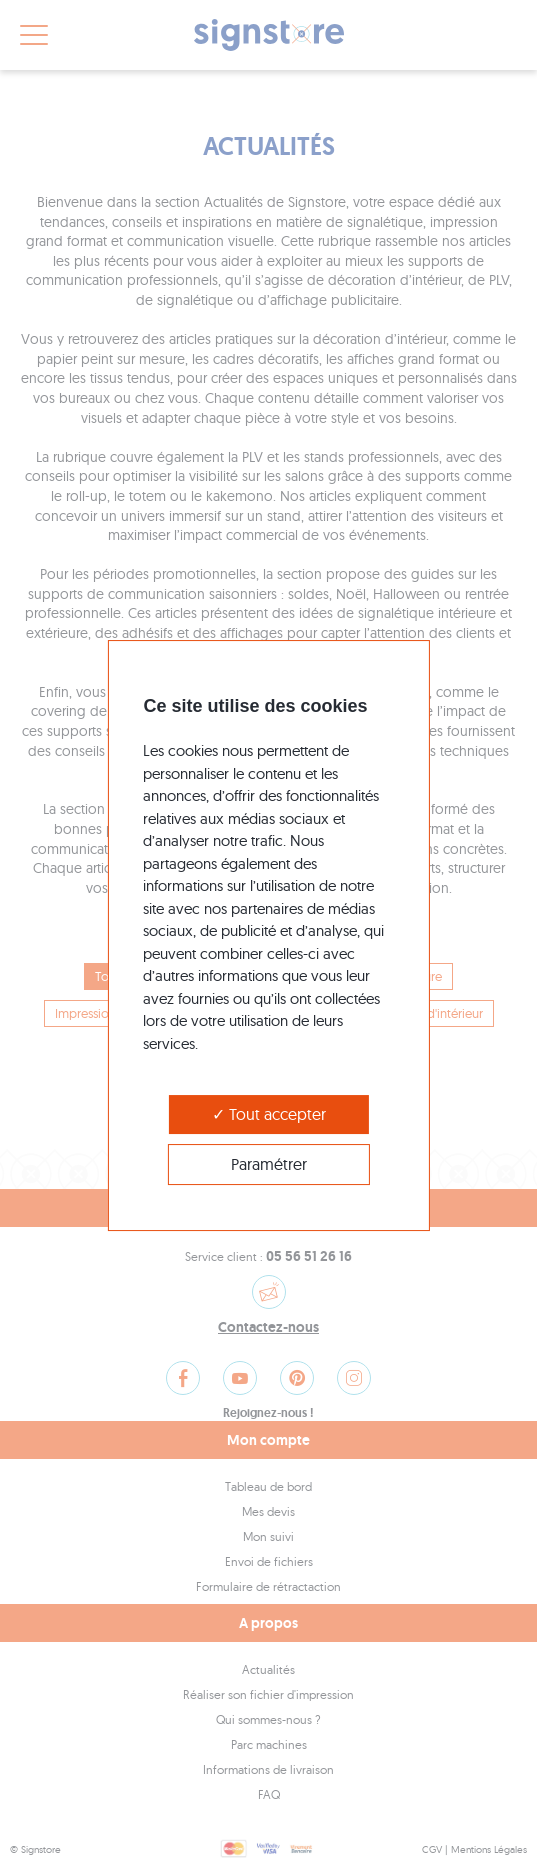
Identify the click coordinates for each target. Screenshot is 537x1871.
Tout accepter (269, 1114)
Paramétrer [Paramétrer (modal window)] (269, 1164)
